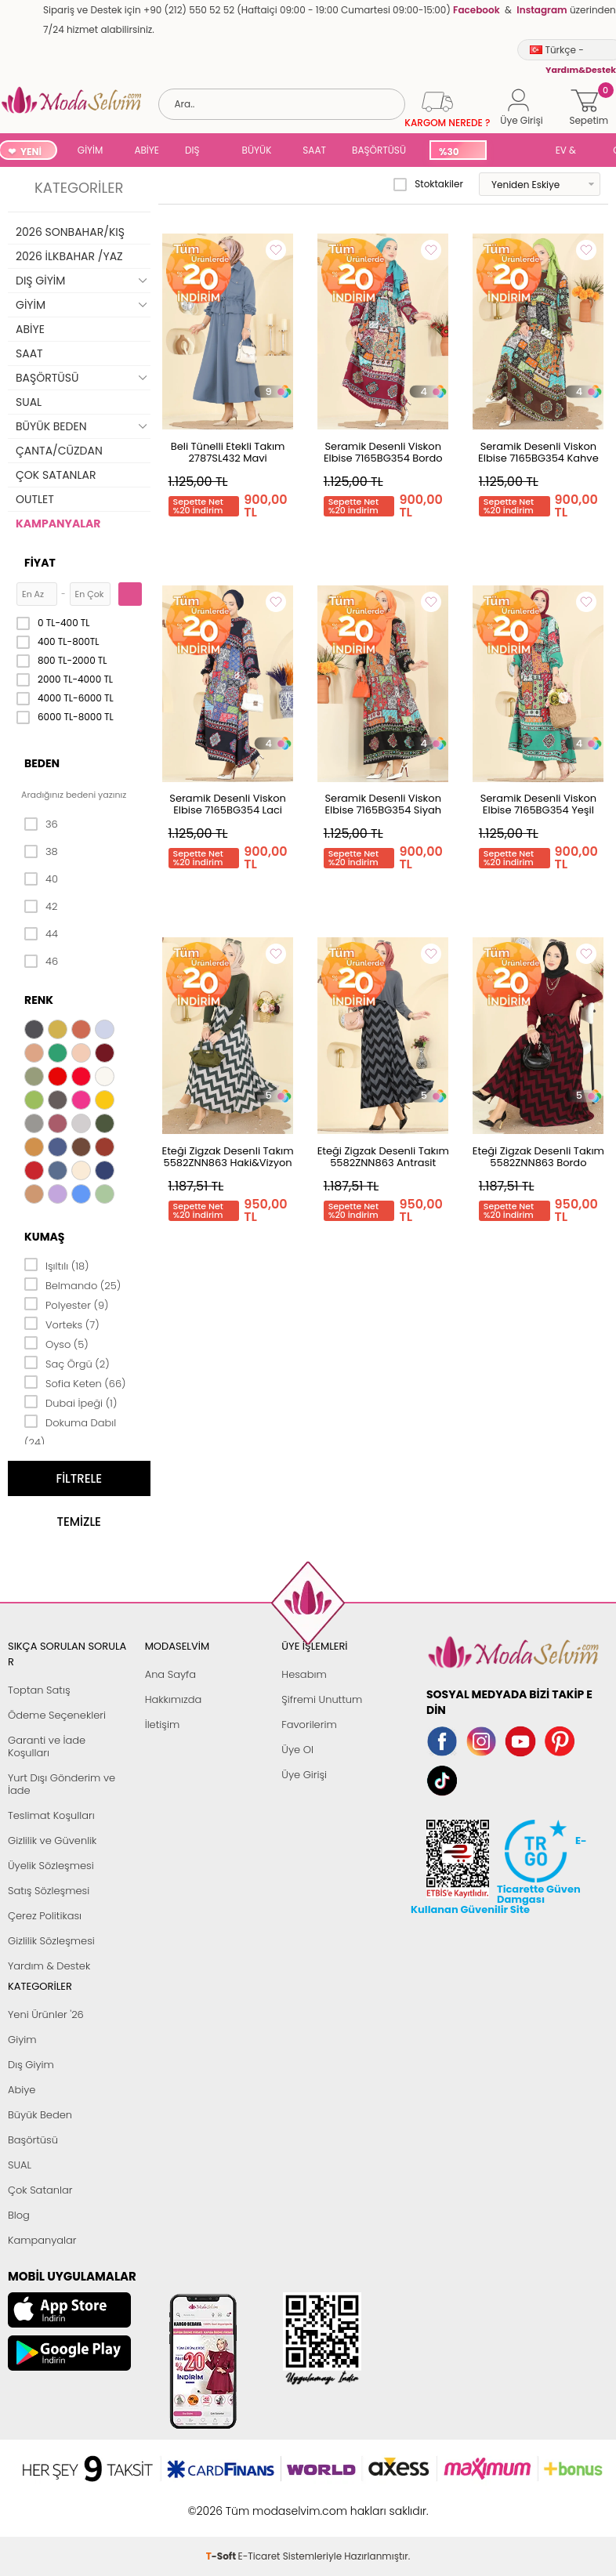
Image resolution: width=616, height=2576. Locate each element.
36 (41, 824)
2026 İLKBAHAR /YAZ (69, 256)
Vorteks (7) (62, 1323)
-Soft (222, 2502)
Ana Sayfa (170, 1674)
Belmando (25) (72, 1284)
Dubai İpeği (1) (70, 1402)
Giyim (22, 2039)
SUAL (518, 151)
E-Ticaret (259, 2502)
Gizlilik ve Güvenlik (52, 1840)
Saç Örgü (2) (67, 1362)
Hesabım (303, 1674)
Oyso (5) (56, 1343)
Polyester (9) (66, 1304)
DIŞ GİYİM (198, 151)
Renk (38, 1000)
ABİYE (146, 150)
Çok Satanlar (40, 2190)
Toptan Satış (39, 1690)
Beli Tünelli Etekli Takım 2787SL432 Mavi (228, 452)
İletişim (162, 1724)
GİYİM (90, 150)
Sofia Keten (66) (75, 1382)
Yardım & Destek (49, 1965)
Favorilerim (308, 1724)
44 (41, 934)
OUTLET (35, 499)
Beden (42, 763)
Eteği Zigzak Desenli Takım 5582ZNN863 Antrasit (383, 1156)
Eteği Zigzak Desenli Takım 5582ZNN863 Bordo (538, 1156)
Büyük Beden (40, 2114)
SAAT (314, 150)
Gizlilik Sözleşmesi (51, 1940)
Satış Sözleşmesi (48, 1890)
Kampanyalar (42, 2240)
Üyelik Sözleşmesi (51, 1865)
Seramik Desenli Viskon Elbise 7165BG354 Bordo (383, 452)
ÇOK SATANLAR (56, 475)
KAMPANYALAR (58, 523)
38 (41, 852)
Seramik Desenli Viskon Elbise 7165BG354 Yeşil (538, 804)
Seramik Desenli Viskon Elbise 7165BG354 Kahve (538, 452)
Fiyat (40, 563)
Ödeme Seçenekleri (57, 1715)
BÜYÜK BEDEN (257, 151)
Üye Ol (297, 1749)
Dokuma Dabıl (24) (70, 1431)
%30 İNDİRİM (457, 152)
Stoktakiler (428, 184)
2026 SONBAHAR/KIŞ (70, 232)
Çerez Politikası (45, 1915)
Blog (19, 2215)
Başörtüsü (33, 2139)
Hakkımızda (173, 1699)
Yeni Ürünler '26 (46, 2014)
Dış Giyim (31, 2064)
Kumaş (44, 1237)
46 (41, 961)
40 (41, 879)
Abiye (21, 2089)
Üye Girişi (304, 1774)
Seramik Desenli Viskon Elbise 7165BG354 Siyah (382, 804)
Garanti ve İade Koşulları (46, 1746)
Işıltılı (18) (56, 1265)
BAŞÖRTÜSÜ (379, 150)
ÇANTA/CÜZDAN (59, 450)
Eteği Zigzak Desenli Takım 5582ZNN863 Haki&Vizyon (227, 1156)
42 (40, 907)
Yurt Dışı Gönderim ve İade (61, 1784)
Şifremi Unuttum (321, 1699)
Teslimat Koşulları (51, 1815)
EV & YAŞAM (572, 151)
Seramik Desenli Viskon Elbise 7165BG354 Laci (227, 804)
